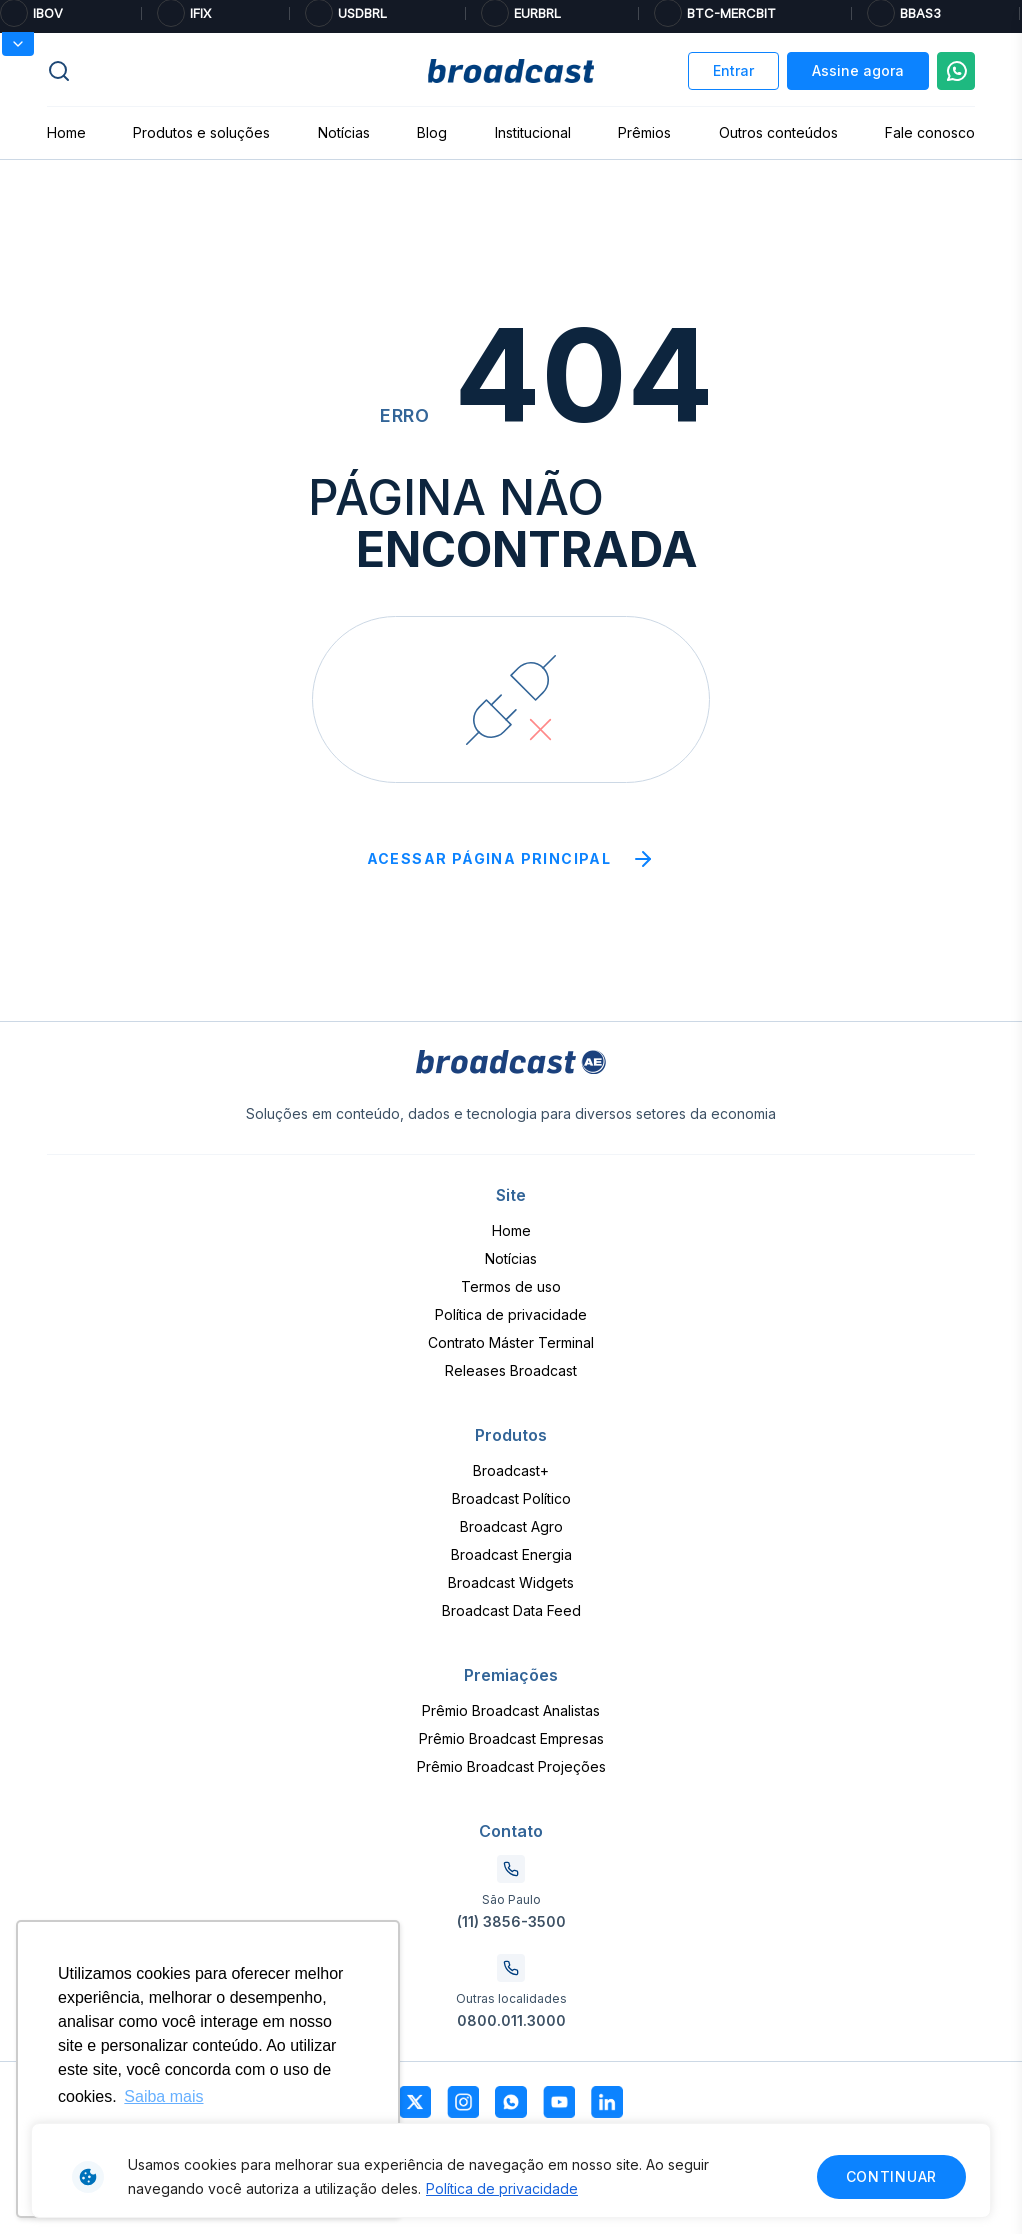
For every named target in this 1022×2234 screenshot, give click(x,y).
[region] (511, 2170)
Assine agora (858, 70)
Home (66, 132)
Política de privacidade (502, 2188)
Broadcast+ (511, 1470)
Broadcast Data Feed (511, 1610)
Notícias (344, 132)
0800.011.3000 (511, 2020)
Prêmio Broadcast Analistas (511, 1710)
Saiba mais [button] (163, 2096)
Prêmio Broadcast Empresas (511, 1738)
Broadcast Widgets (511, 1582)
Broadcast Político (511, 1498)
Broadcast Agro (511, 1526)
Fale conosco (930, 132)
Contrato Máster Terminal (511, 1342)
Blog (432, 132)
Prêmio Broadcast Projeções (511, 1766)
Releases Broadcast (511, 1370)
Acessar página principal (511, 859)
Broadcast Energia (511, 1554)
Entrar (733, 70)
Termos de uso (511, 1286)
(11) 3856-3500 (511, 1921)
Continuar (891, 2176)
